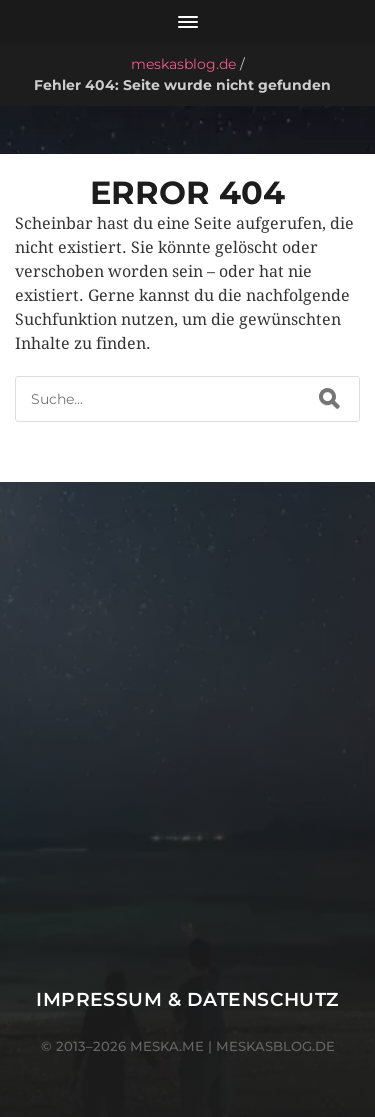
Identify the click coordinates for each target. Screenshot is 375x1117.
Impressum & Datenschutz (187, 999)
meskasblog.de (183, 64)
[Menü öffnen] (187, 22)
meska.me (167, 1046)
